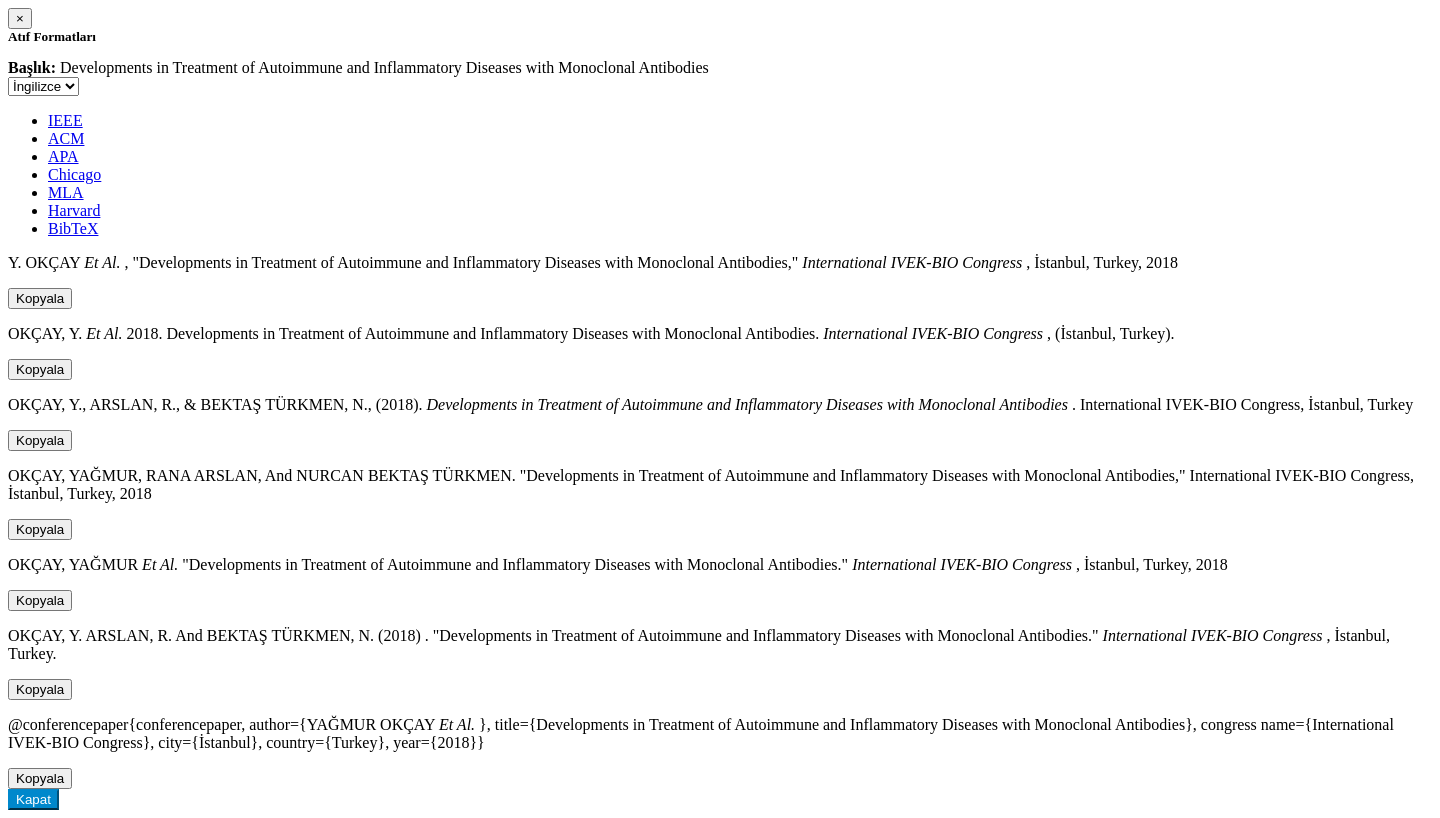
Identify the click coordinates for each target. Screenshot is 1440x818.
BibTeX (73, 228)
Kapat (33, 799)
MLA (66, 192)
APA (63, 156)
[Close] (20, 18)
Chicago (74, 174)
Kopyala (40, 298)
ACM (66, 138)
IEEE (65, 120)
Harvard (74, 210)
